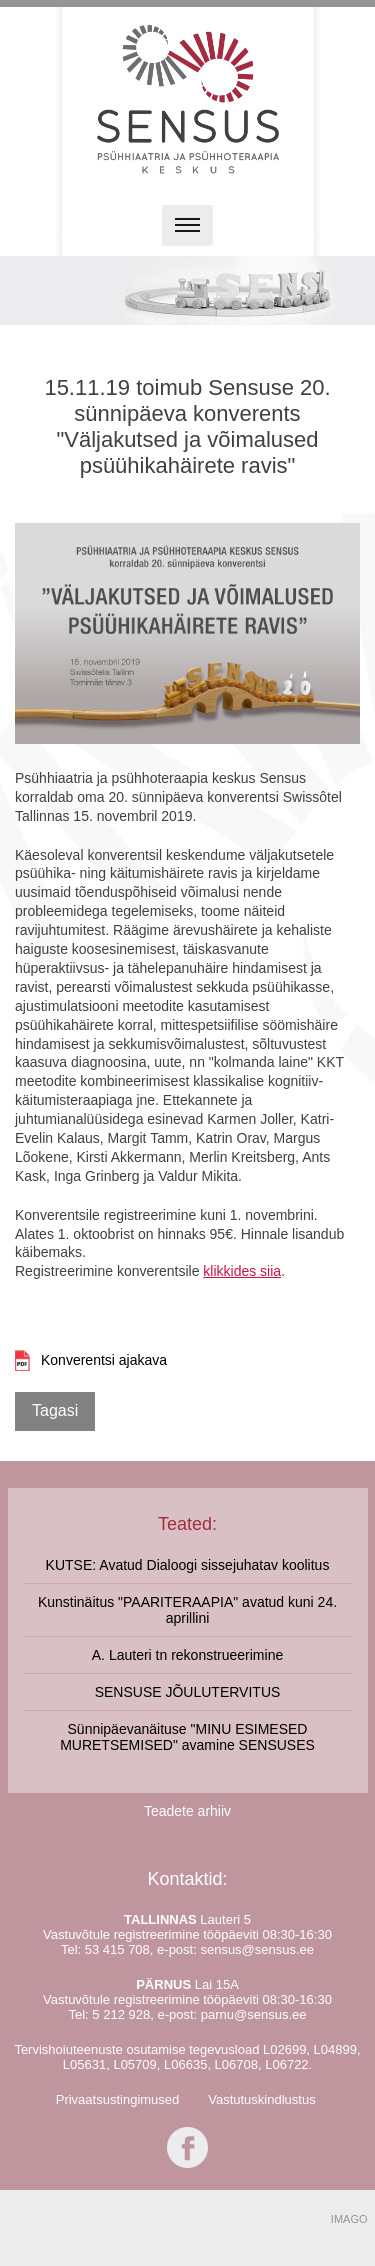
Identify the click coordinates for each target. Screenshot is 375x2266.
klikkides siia (242, 1271)
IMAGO (349, 2219)
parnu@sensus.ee (254, 2014)
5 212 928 (121, 2014)
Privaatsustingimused (118, 2099)
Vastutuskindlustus (261, 2099)
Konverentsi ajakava (104, 1360)
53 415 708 (117, 1949)
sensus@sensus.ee (257, 1949)
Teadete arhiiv (187, 1811)
